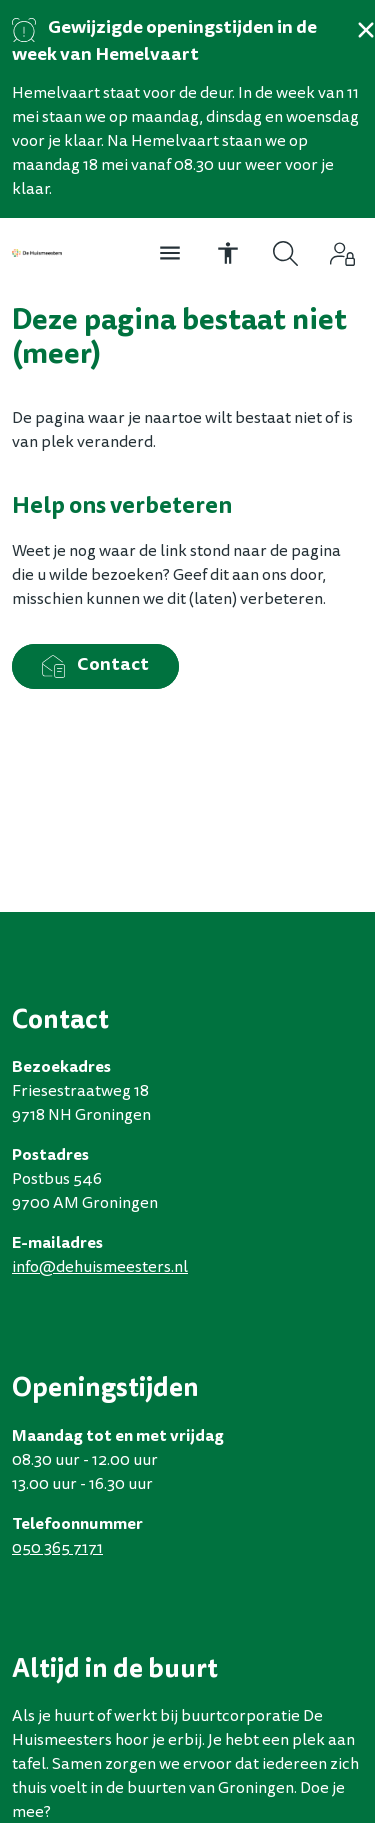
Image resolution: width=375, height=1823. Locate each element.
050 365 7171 (57, 1549)
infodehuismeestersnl (100, 1268)
